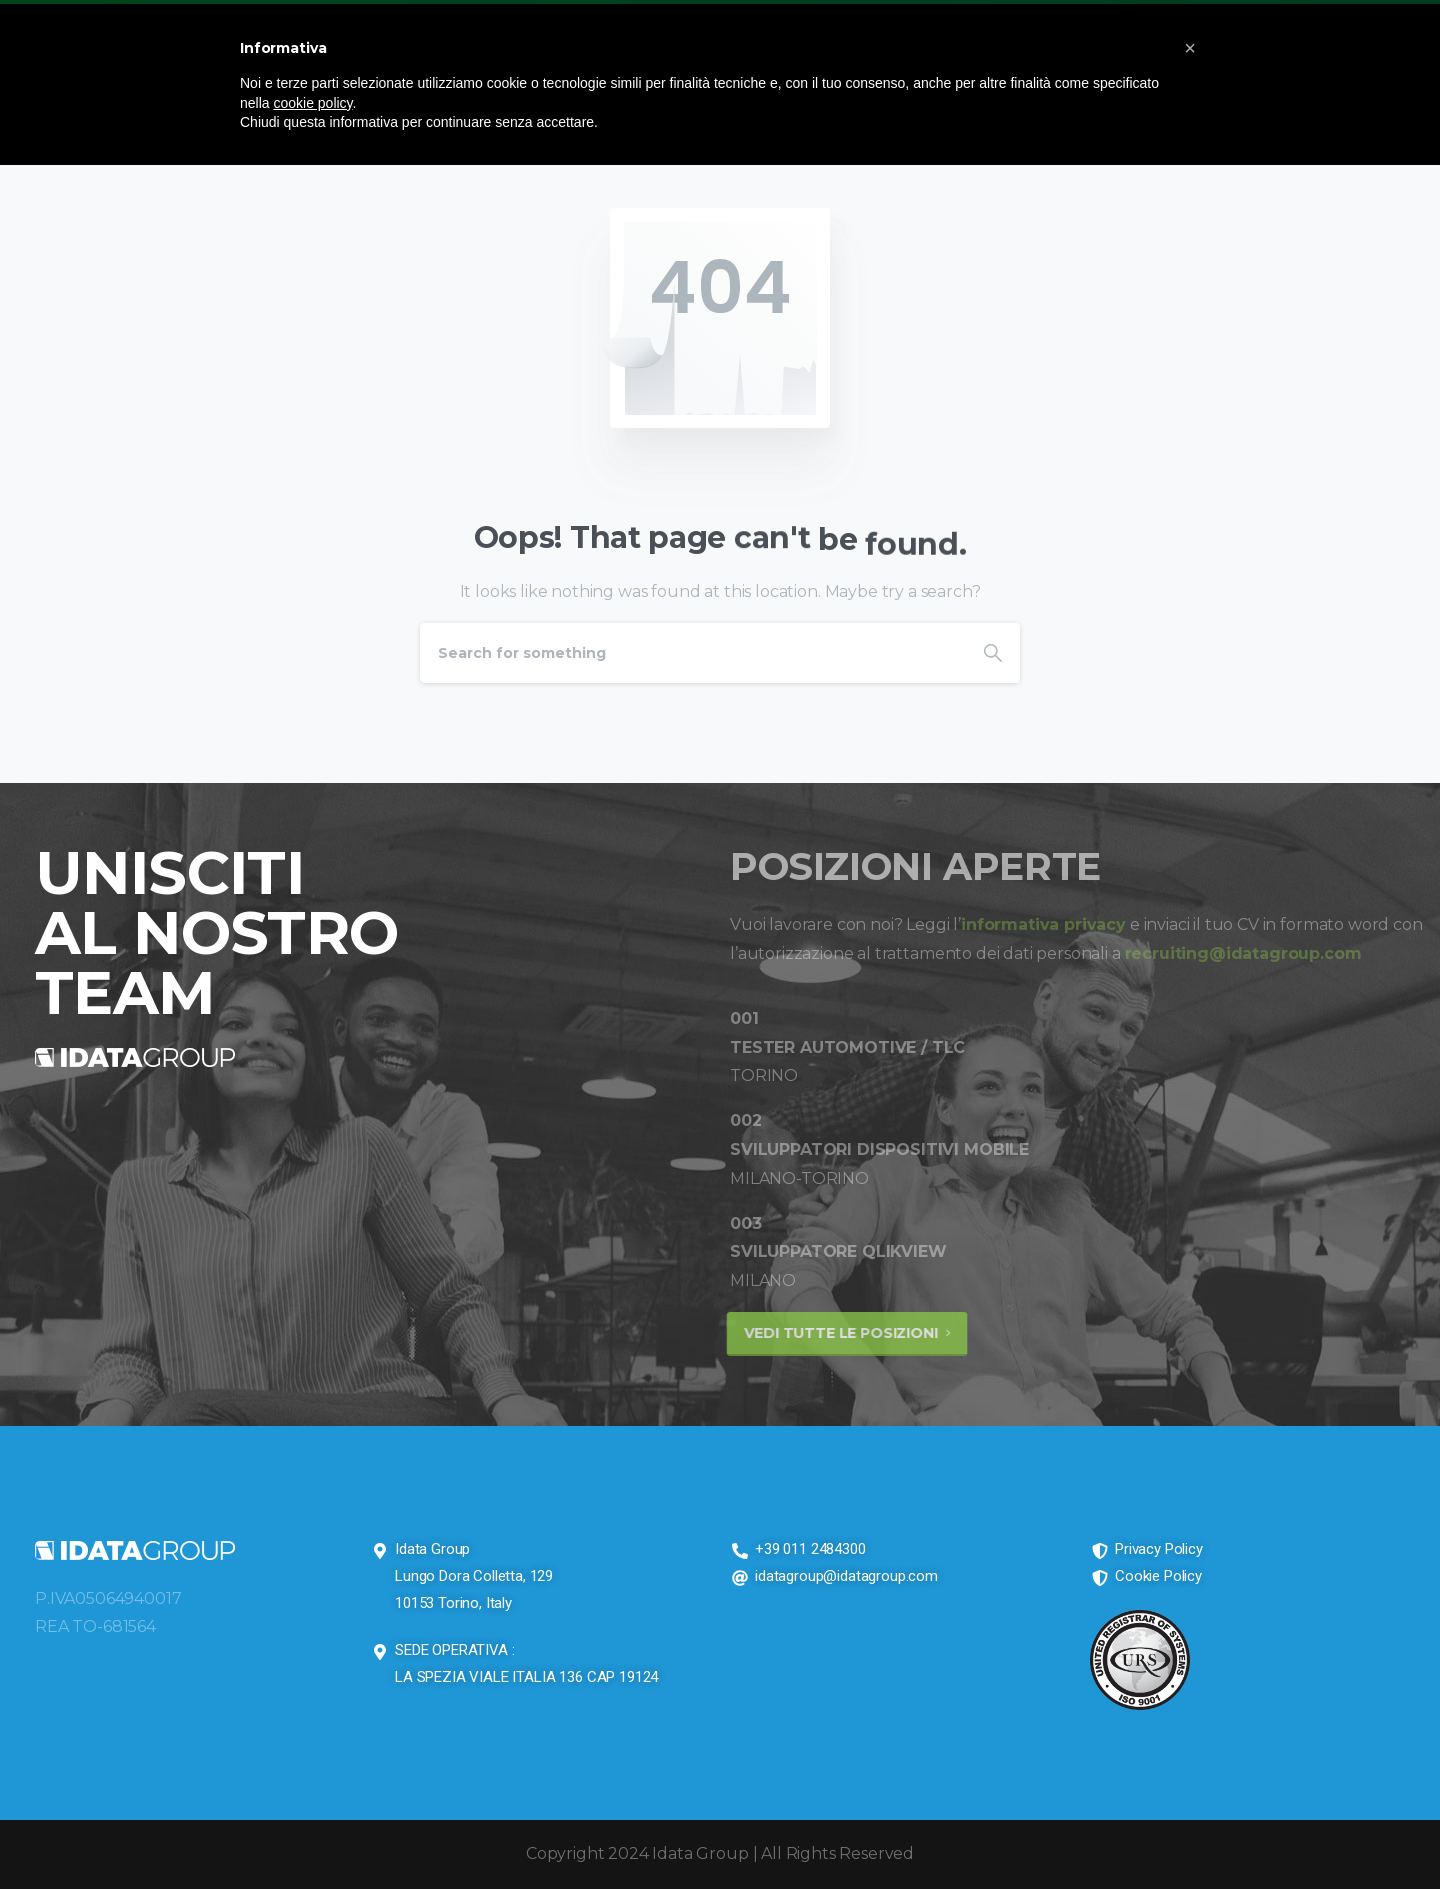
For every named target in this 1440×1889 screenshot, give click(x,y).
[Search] (693, 653)
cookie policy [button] (312, 103)
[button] (1190, 48)
